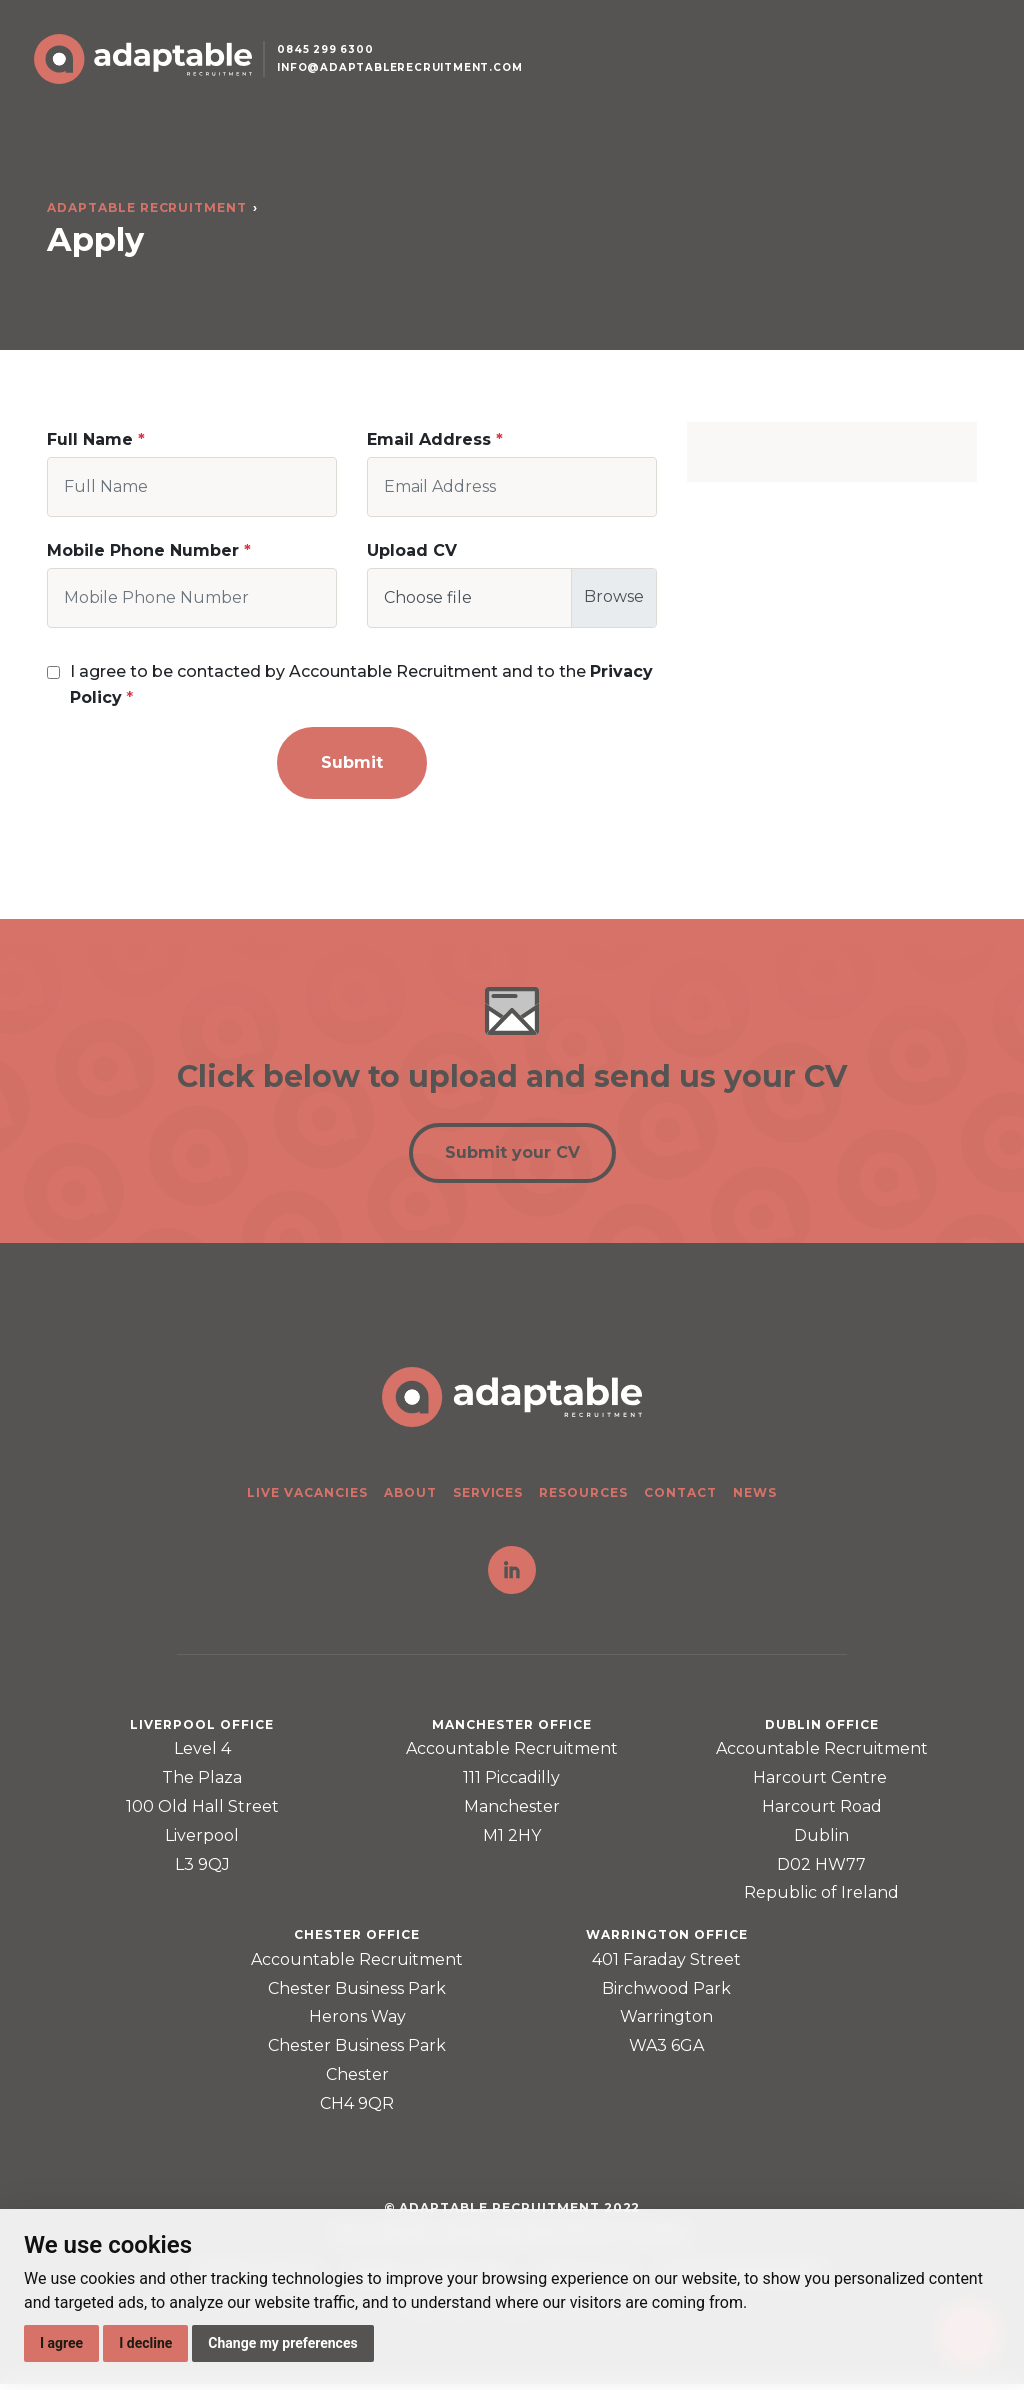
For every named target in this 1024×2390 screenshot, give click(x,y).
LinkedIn (512, 1576)
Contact (680, 1497)
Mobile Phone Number (143, 550)
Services (488, 1497)
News (755, 1497)
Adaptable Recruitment (147, 207)
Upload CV (412, 550)
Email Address (429, 439)
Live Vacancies (307, 1497)
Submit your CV (512, 1156)
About (410, 1497)
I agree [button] (61, 2343)
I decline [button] (145, 2343)
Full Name (90, 439)
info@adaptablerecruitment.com (416, 83)
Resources (583, 1497)
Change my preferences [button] (282, 2343)
